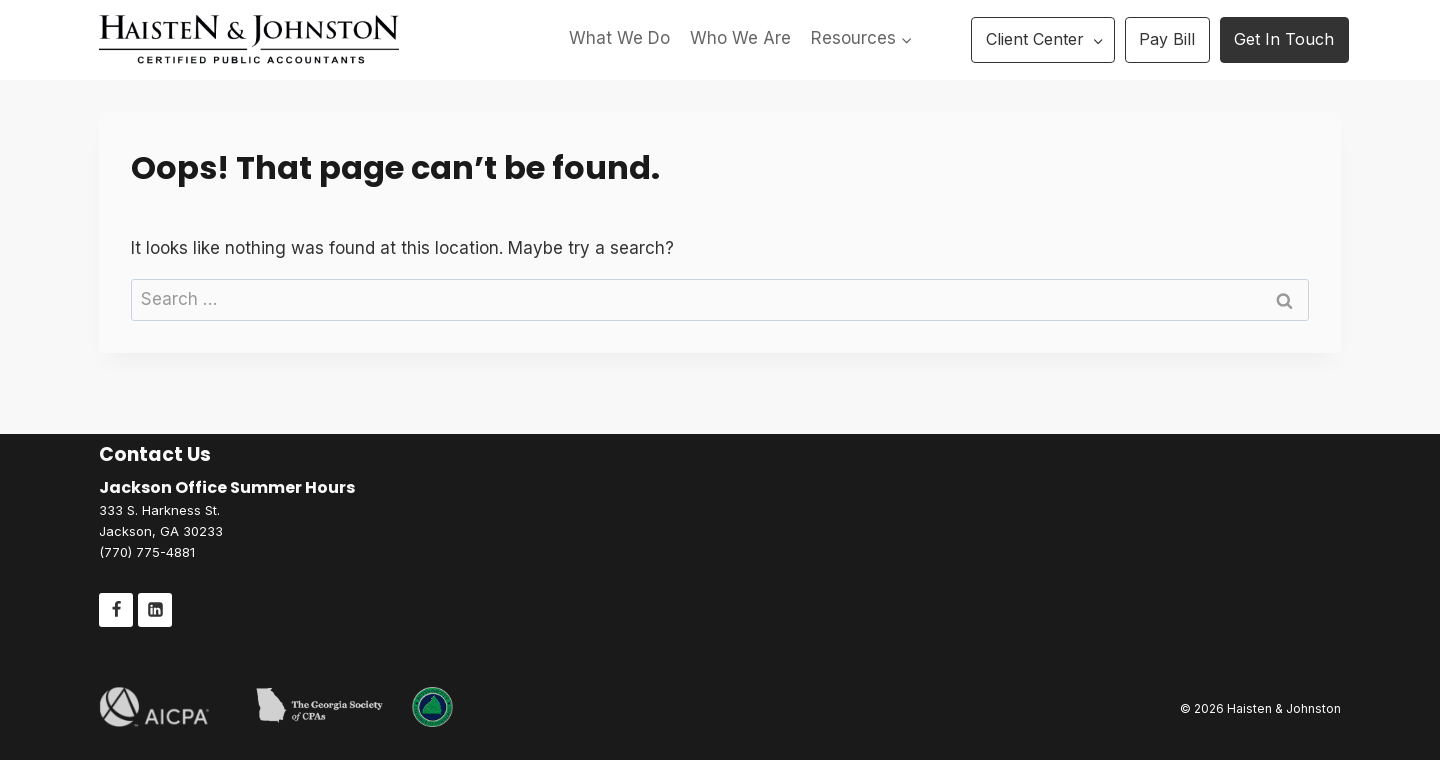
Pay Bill (1167, 39)
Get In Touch (1284, 39)
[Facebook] (116, 610)
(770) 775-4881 (147, 552)
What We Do (619, 38)
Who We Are (740, 38)
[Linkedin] (155, 610)
